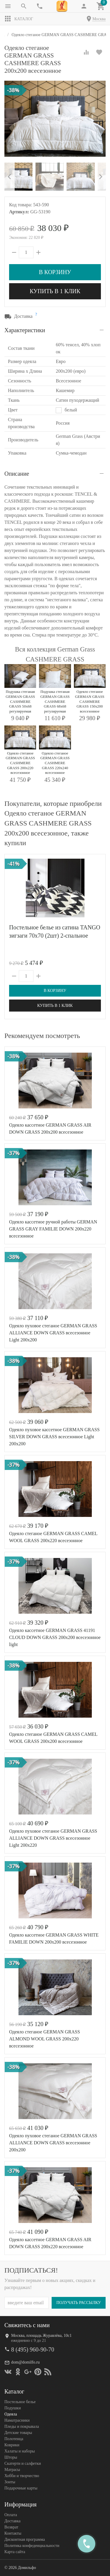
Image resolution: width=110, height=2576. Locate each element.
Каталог (18, 18)
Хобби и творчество (21, 2476)
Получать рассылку (78, 2302)
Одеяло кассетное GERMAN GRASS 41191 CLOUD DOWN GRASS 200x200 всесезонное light (55, 1637)
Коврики (11, 2445)
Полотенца (13, 2439)
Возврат (11, 2527)
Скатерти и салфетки (22, 2463)
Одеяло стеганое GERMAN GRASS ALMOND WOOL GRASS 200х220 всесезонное (44, 2038)
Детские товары (18, 2432)
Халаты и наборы (19, 2451)
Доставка (12, 2521)
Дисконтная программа (24, 2539)
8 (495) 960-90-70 (32, 2349)
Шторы (10, 2457)
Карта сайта (14, 2552)
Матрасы (12, 2469)
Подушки (12, 2408)
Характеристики (24, 330)
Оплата (10, 2515)
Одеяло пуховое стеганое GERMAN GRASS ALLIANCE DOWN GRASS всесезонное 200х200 (53, 2142)
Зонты (9, 2482)
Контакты (12, 2533)
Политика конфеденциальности (31, 2545)
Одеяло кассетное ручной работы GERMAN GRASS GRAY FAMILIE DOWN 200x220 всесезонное (53, 1228)
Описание (16, 473)
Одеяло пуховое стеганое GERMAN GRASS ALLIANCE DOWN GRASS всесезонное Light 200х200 (53, 1332)
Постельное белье (20, 2402)
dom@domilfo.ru (25, 2362)
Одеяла (10, 2414)
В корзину (55, 272)
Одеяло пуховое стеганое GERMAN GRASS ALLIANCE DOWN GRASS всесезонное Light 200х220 (53, 1838)
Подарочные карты (20, 2488)
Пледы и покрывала (21, 2426)
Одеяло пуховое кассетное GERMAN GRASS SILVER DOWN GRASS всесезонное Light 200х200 (54, 1436)
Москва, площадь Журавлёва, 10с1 (41, 2335)
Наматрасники (17, 2420)
